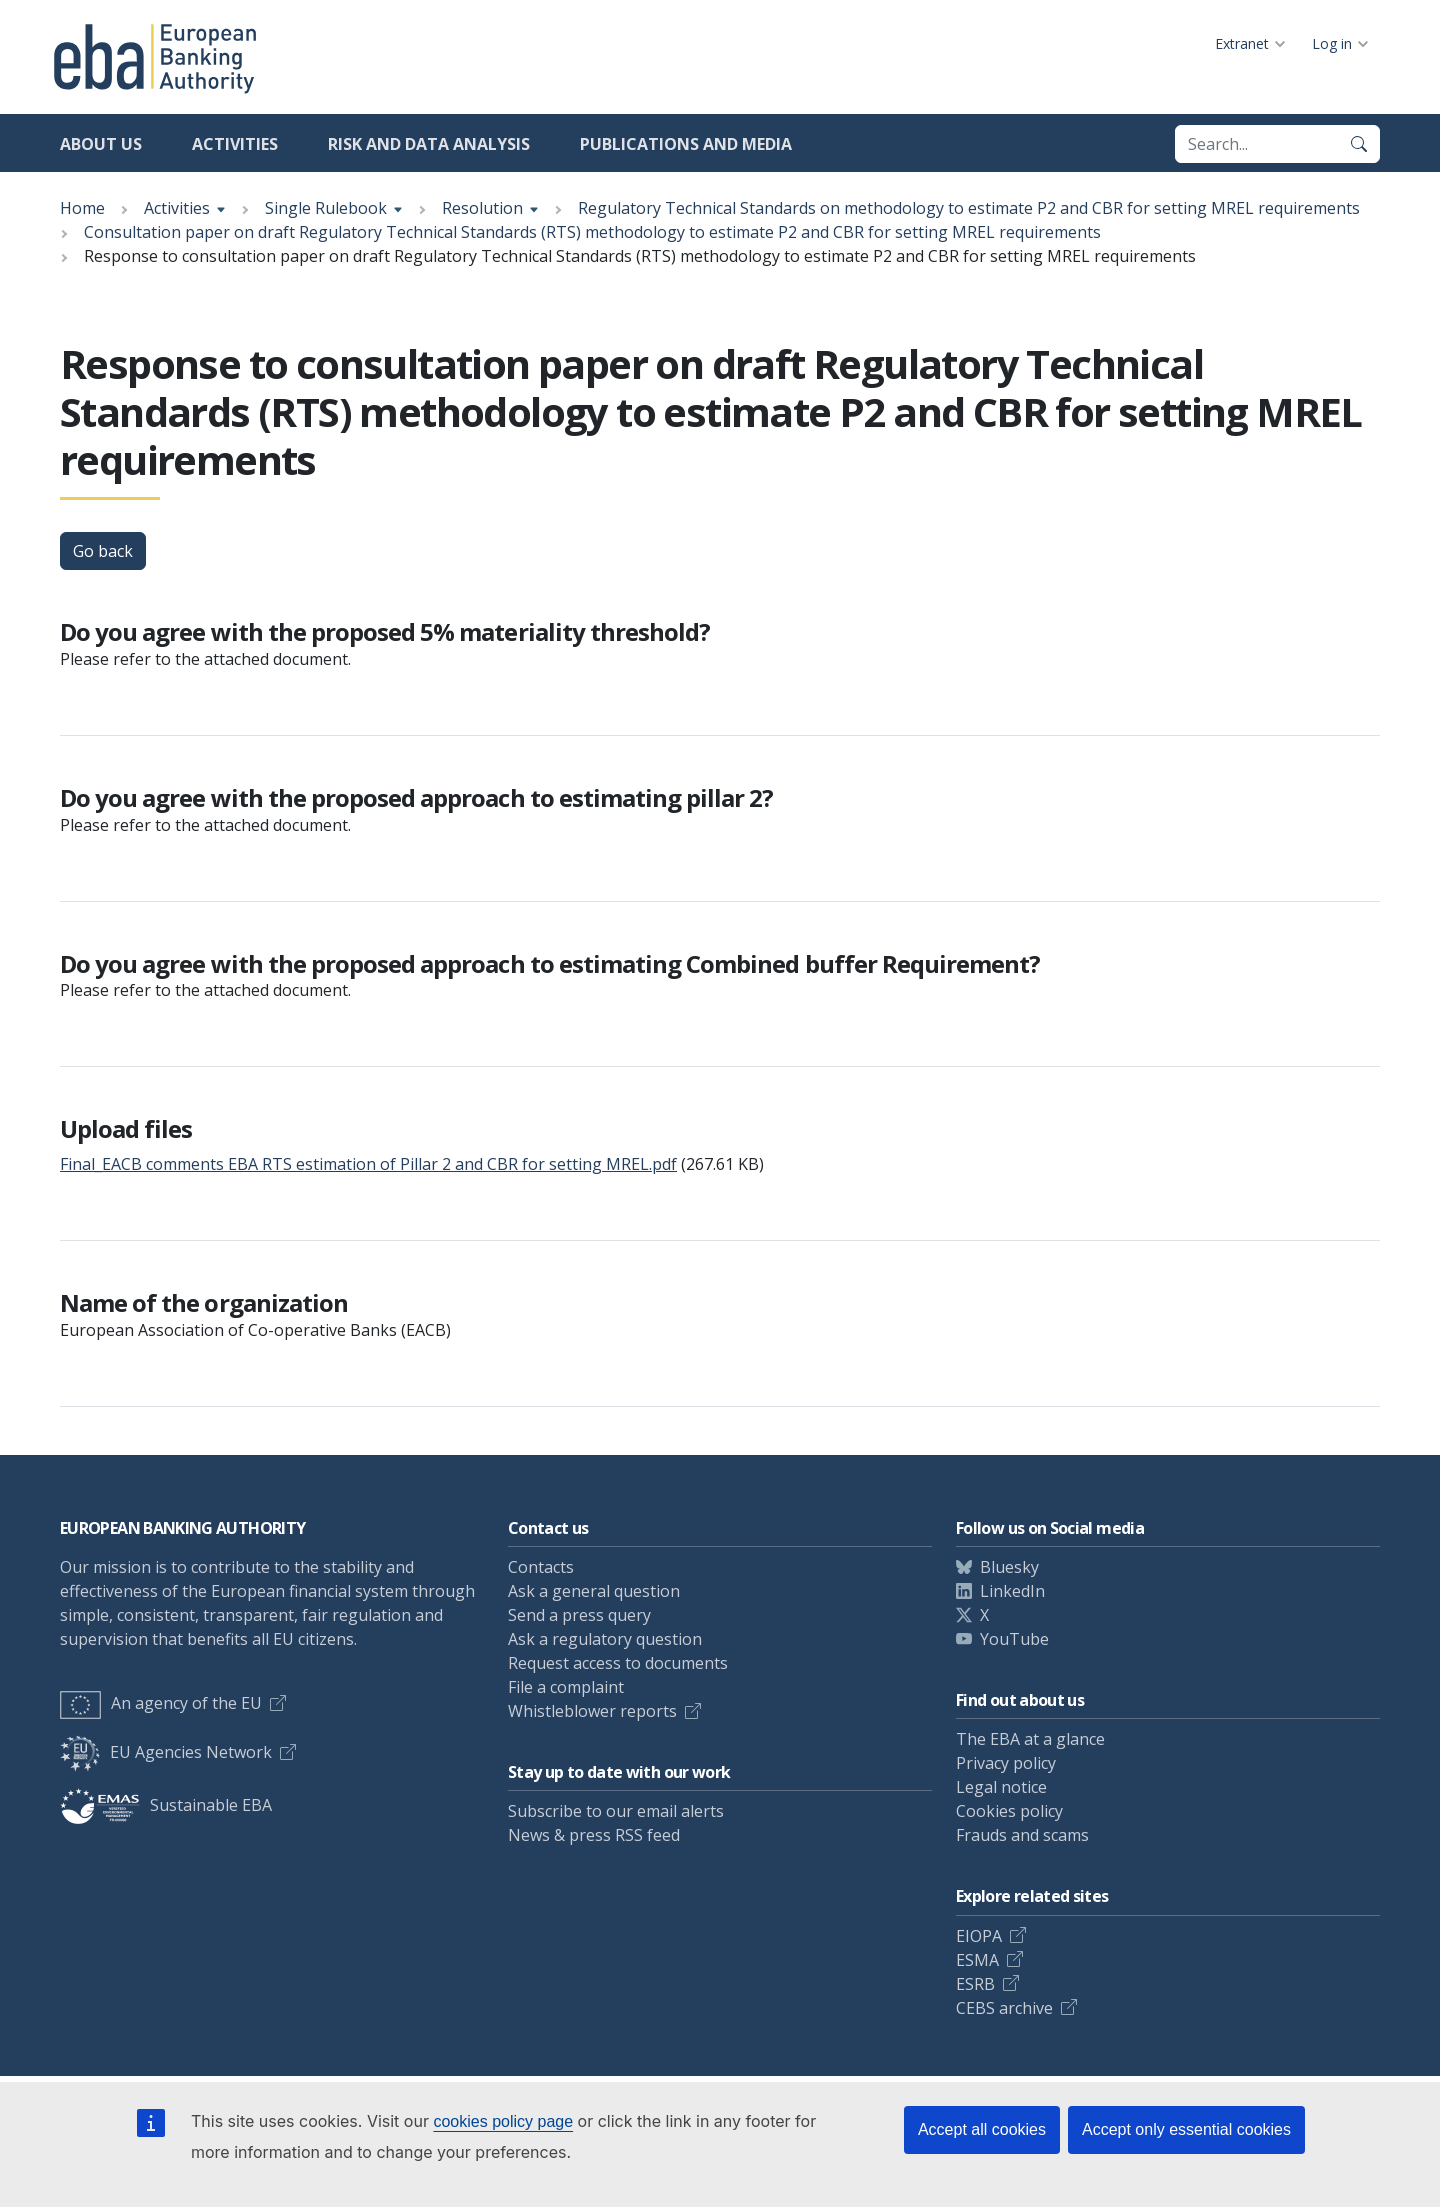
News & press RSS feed (594, 1835)
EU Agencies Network (166, 1752)
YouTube (1014, 1639)
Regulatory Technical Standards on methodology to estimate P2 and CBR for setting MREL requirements (969, 208)
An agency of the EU (161, 1703)
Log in (1332, 43)
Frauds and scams (1022, 1835)
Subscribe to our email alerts (616, 1811)
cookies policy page (503, 2121)
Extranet (1242, 43)
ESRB (975, 1984)
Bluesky (1009, 1567)
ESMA (977, 1960)
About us (101, 144)
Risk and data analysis (429, 144)
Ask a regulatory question (605, 1639)
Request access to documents (618, 1663)
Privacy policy (1006, 1763)
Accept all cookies (982, 2129)
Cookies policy (1009, 1811)
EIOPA (979, 1936)
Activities (235, 144)
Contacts (541, 1567)
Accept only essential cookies (1186, 2129)
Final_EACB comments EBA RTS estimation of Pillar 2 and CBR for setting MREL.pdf (368, 1164)
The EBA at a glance (1030, 1739)
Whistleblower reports (592, 1711)
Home (82, 208)
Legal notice (1001, 1787)
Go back (103, 551)
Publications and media (686, 144)
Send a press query (579, 1615)
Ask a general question (594, 1591)
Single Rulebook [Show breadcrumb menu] (326, 208)
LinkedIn (1012, 1591)
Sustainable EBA (166, 1805)
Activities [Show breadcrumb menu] (177, 208)
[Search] (1359, 144)
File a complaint (566, 1687)
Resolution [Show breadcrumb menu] (482, 208)
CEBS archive (1004, 2008)
